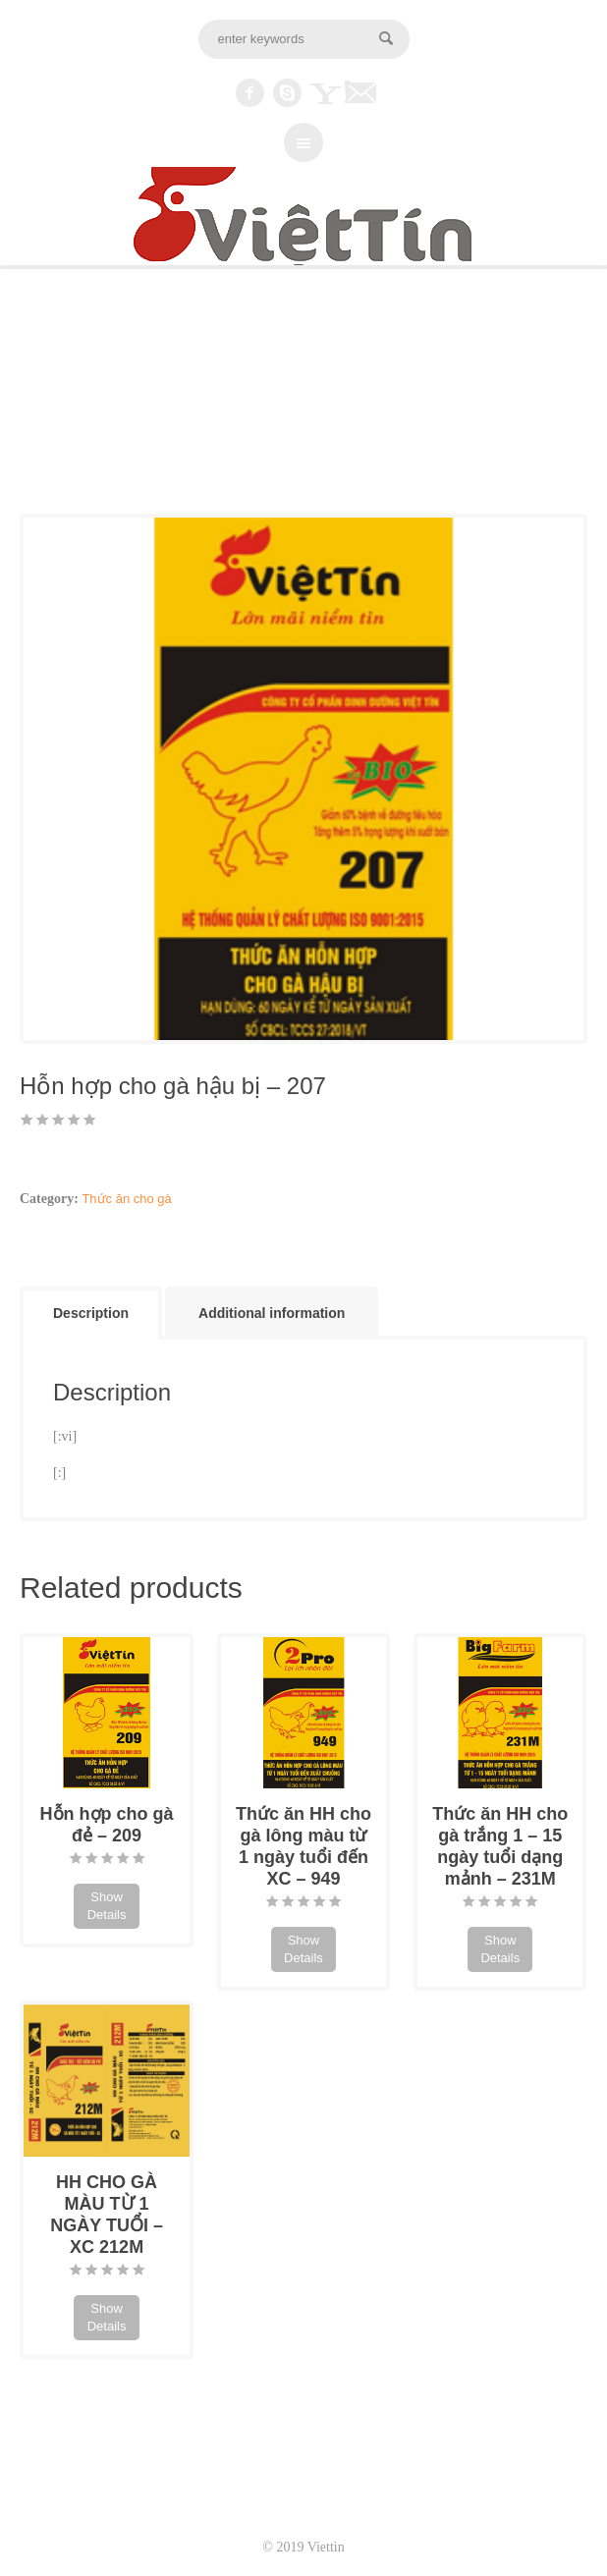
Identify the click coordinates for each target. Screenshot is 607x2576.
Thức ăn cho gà (107, 418)
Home (36, 418)
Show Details (107, 1906)
